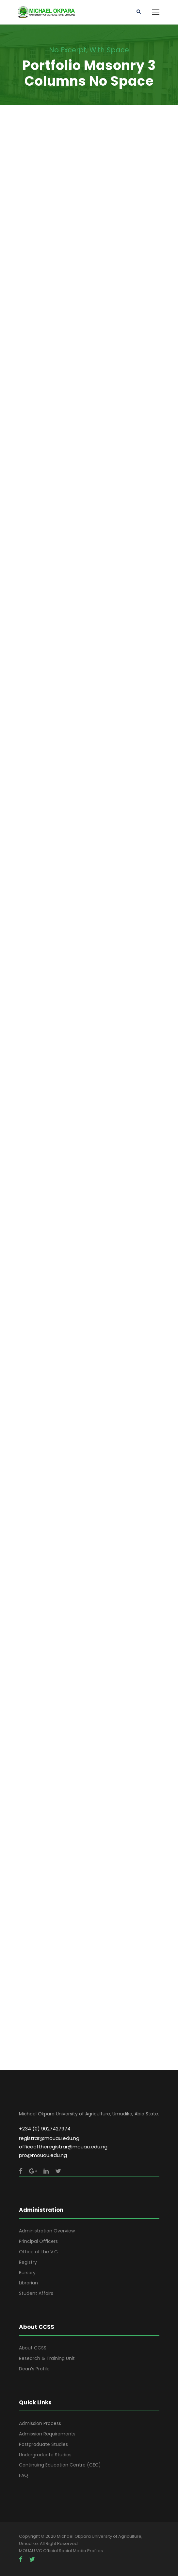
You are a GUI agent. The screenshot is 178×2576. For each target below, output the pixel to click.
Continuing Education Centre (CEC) (60, 2465)
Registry (28, 2262)
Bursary (27, 2272)
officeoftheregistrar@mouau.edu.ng (63, 2146)
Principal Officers (38, 2241)
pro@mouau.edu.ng (43, 2155)
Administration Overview (47, 2231)
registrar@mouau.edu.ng (49, 2138)
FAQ (23, 2475)
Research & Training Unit (47, 2358)
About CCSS (32, 2348)
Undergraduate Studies (45, 2454)
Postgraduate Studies (43, 2444)
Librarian (28, 2282)
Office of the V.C (38, 2251)
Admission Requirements (47, 2434)
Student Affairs (36, 2293)
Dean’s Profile (34, 2368)
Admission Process (40, 2423)
